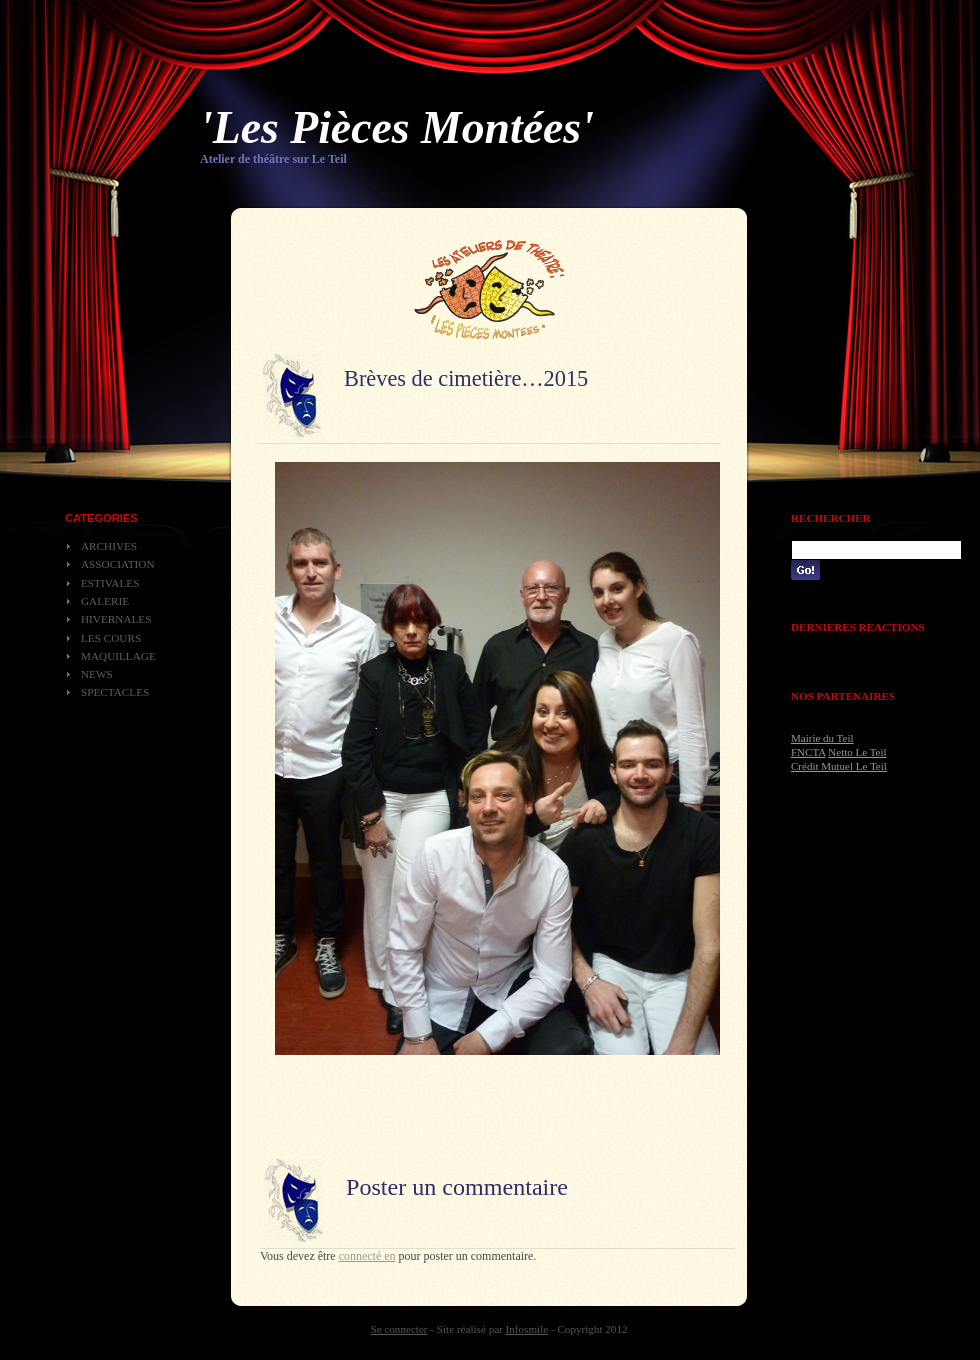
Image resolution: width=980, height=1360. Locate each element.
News (97, 674)
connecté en (367, 1256)
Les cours (111, 638)
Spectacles (115, 692)
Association (118, 564)
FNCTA (808, 752)
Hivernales (116, 619)
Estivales (110, 583)
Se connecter (399, 1329)
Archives (109, 546)
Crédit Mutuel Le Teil (839, 766)
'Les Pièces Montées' (397, 127)
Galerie (105, 601)
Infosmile (527, 1329)
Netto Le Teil (857, 752)
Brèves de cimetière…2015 (466, 378)
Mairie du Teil (822, 738)
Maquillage (118, 656)
